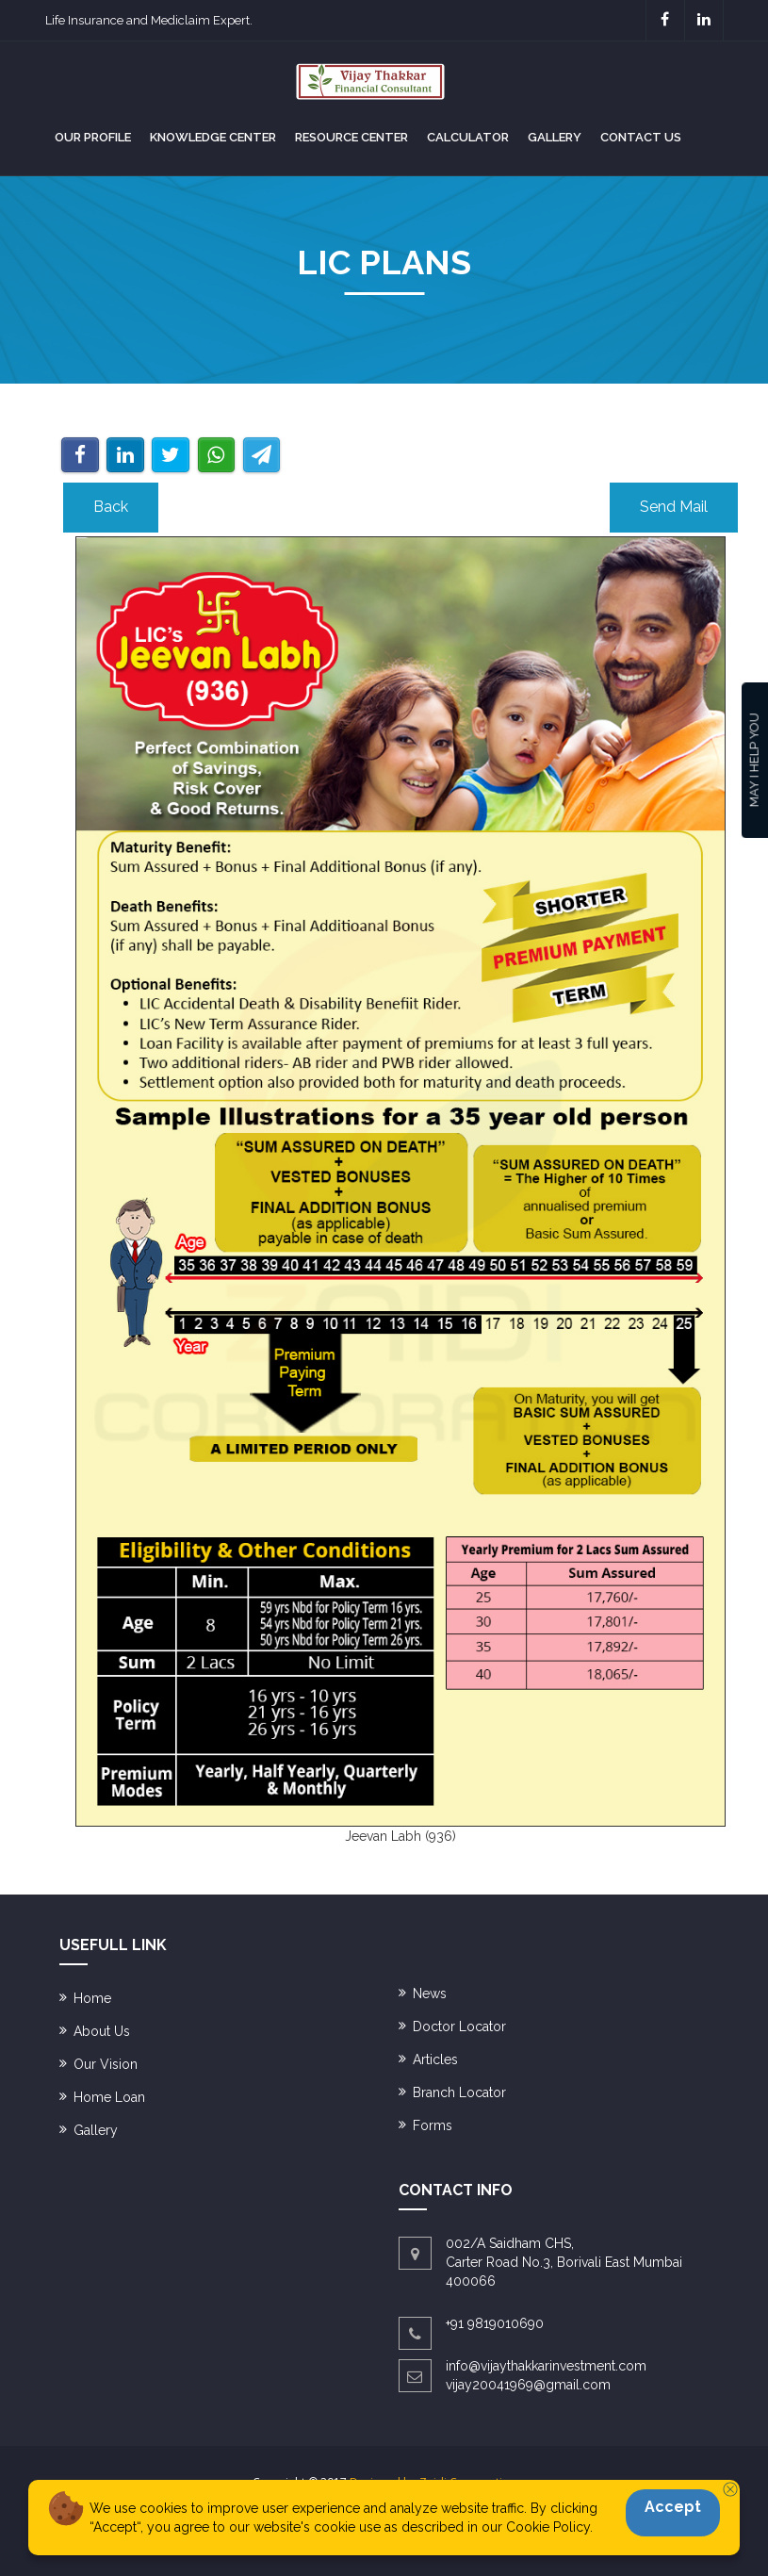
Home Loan (109, 2097)
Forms (432, 2125)
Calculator (468, 137)
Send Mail (674, 507)
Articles (435, 2059)
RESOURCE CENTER (351, 137)
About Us (102, 2031)
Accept (673, 2507)
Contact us (640, 137)
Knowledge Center (213, 137)
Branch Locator (459, 2092)
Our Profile (93, 137)
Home (92, 1998)
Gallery (554, 137)
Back (110, 507)
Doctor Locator (459, 2026)
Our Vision (106, 2064)
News (430, 1993)
